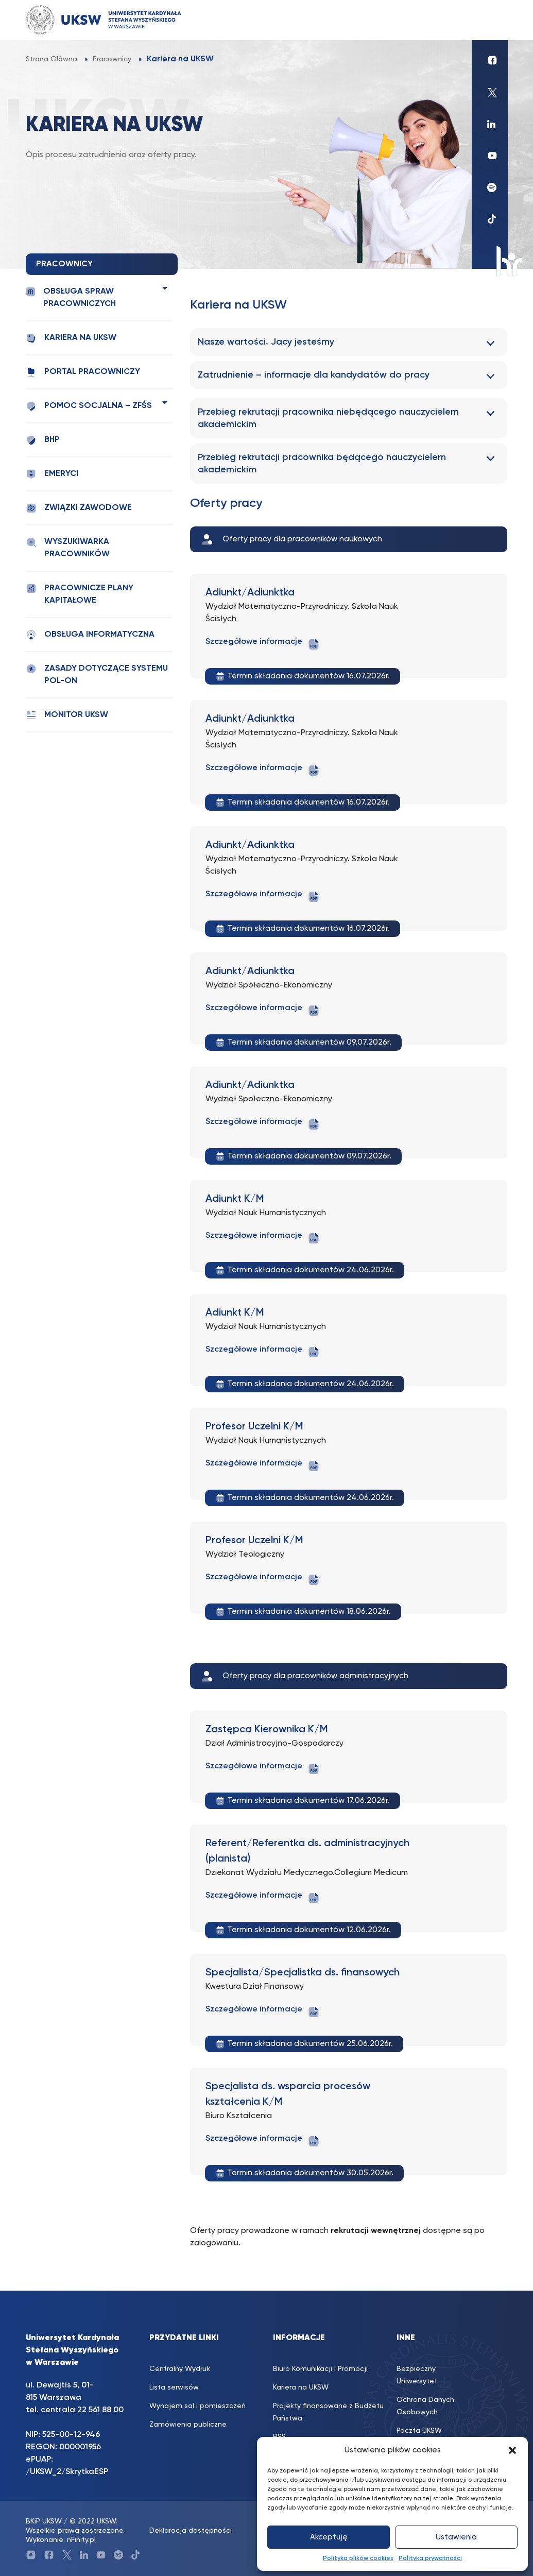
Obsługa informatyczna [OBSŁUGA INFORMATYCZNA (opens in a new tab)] (90, 634)
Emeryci (52, 474)
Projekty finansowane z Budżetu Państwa (328, 2412)
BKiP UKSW (44, 2521)
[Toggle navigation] (490, 20)
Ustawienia (456, 2537)
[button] (512, 2450)
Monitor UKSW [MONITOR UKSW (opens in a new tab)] (67, 715)
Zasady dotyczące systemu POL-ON (97, 674)
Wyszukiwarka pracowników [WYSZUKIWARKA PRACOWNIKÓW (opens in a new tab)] (68, 547)
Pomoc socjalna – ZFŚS (89, 406)
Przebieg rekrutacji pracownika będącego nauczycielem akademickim (322, 463)
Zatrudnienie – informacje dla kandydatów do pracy (313, 375)
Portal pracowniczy (83, 372)
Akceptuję (329, 2537)
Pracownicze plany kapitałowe (79, 594)
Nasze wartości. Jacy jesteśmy (266, 342)
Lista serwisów (174, 2387)
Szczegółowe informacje (262, 644)
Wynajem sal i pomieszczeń (197, 2406)
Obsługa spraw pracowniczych (71, 297)
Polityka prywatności (430, 2558)
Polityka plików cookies (358, 2558)
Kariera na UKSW (71, 338)
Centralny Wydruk (179, 2369)
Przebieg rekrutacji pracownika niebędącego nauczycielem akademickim (328, 418)
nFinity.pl (81, 2540)
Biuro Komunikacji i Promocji (320, 2369)
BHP (43, 440)
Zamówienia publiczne (188, 2424)
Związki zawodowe (79, 508)
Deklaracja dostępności (190, 2530)
